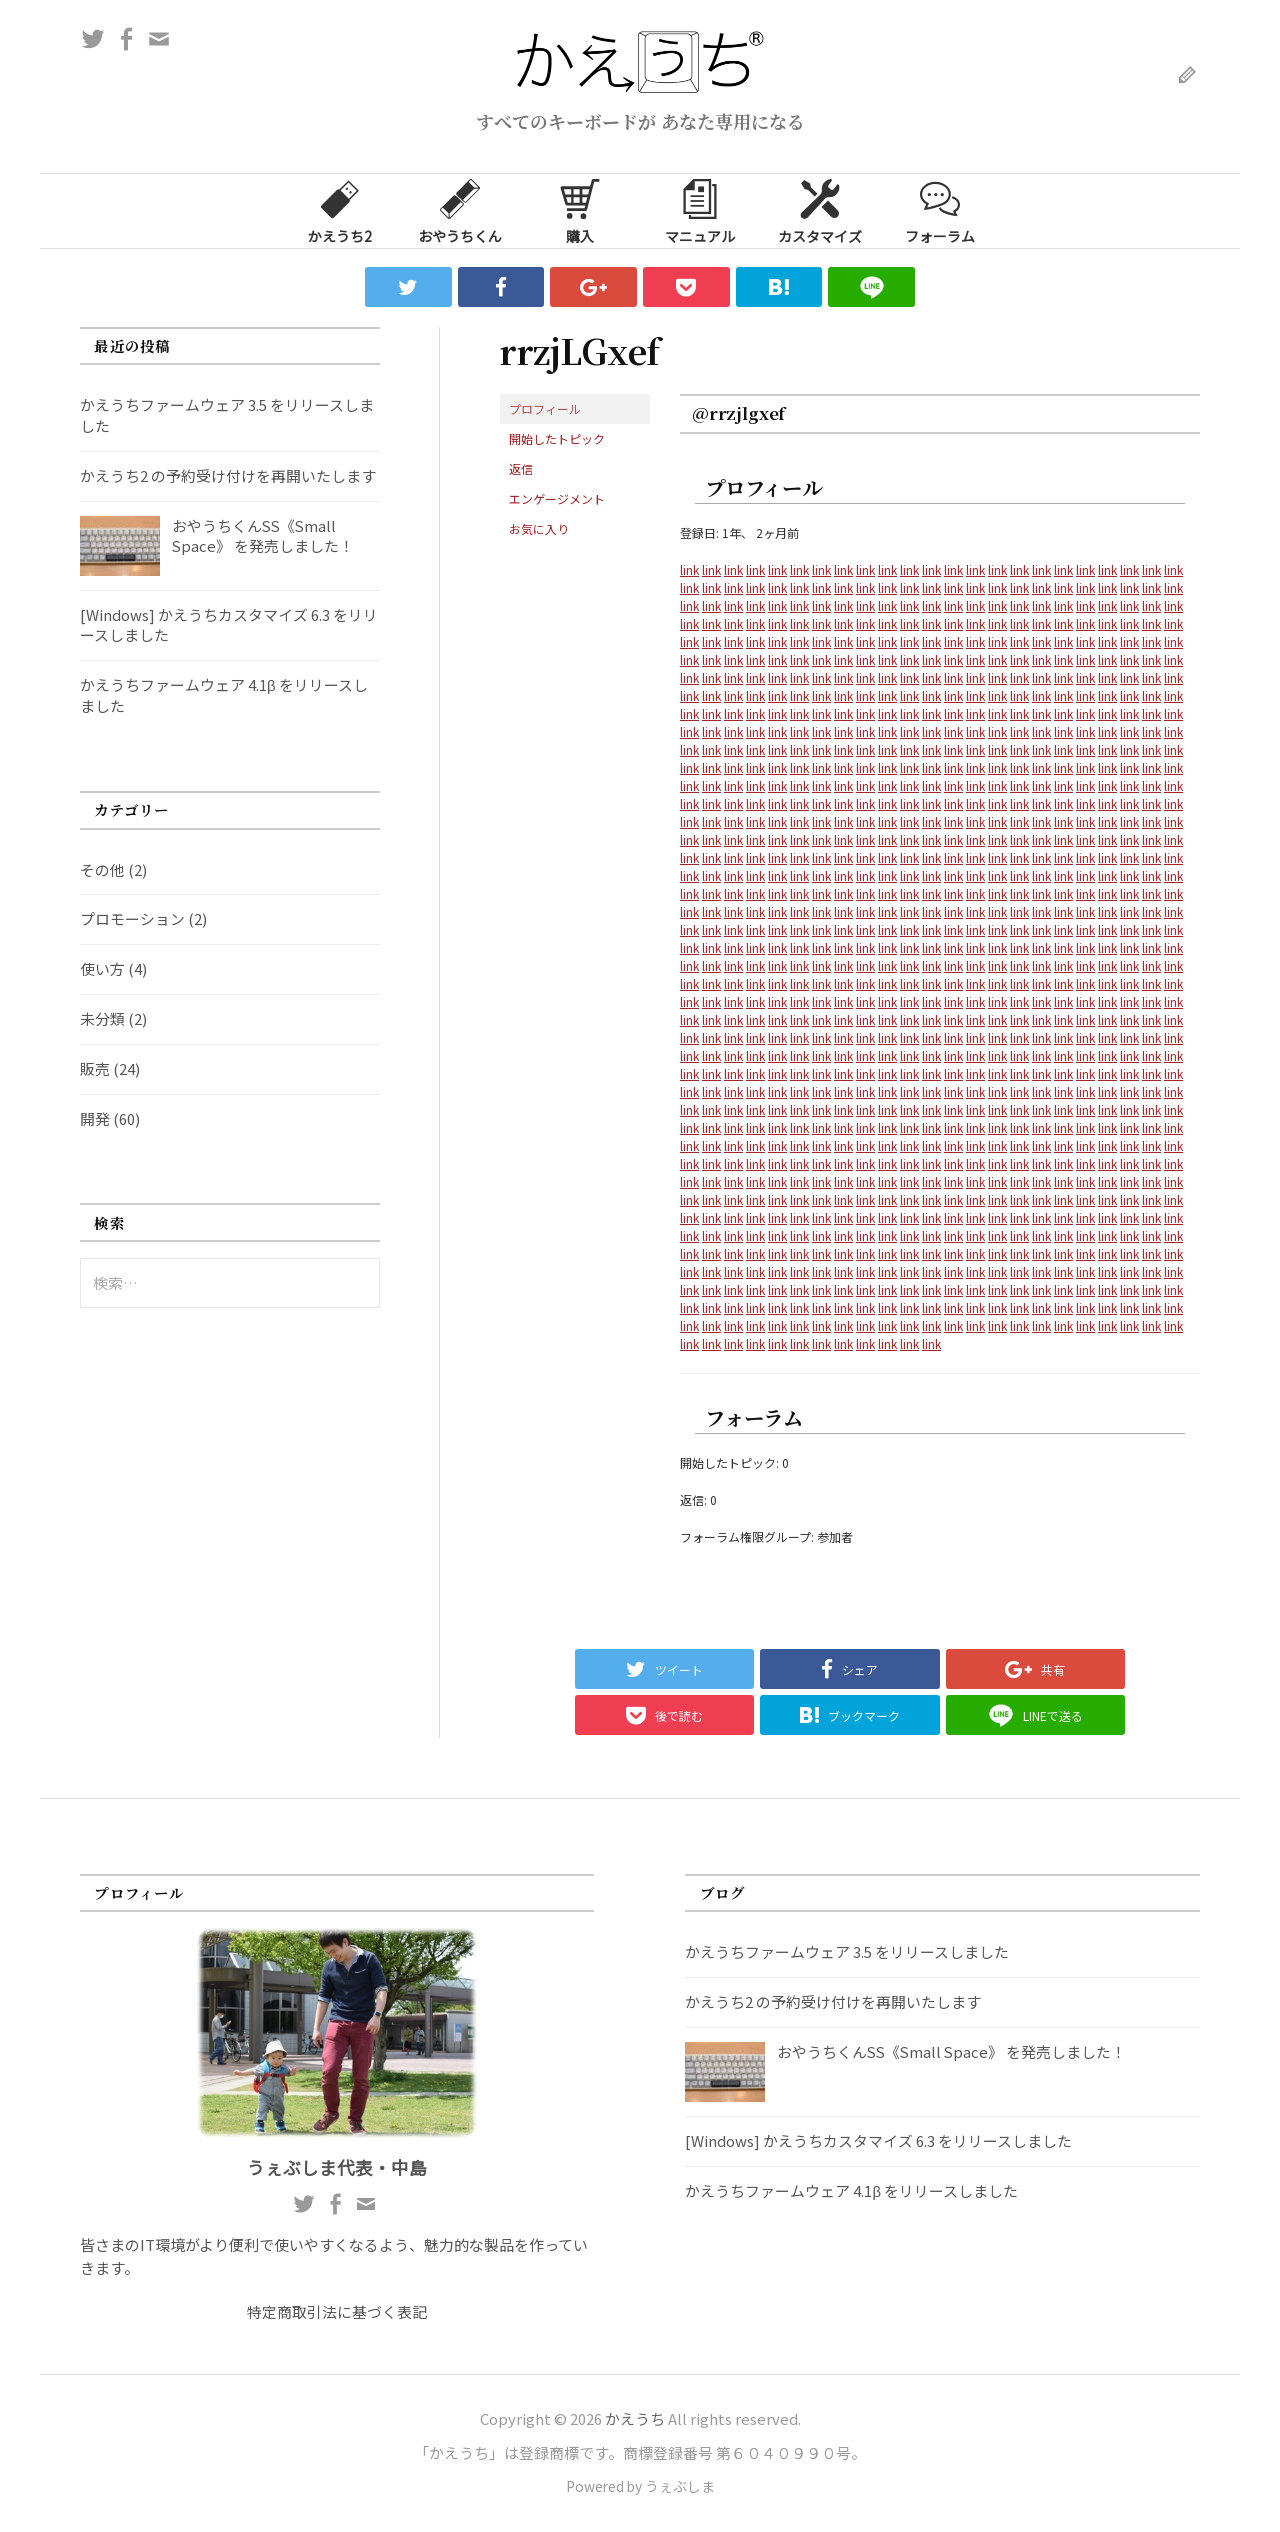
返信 (521, 468)
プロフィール (545, 408)
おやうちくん (460, 210)
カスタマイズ (820, 210)
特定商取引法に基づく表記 (337, 2311)
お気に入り (539, 528)
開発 (95, 1118)
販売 (95, 1068)
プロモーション (132, 918)
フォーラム (940, 210)
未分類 (102, 1018)
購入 (580, 210)
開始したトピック (557, 438)
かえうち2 (340, 210)
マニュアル (700, 210)
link (689, 569)
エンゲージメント (557, 498)
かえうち (635, 2418)
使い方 (102, 968)
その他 (102, 869)
